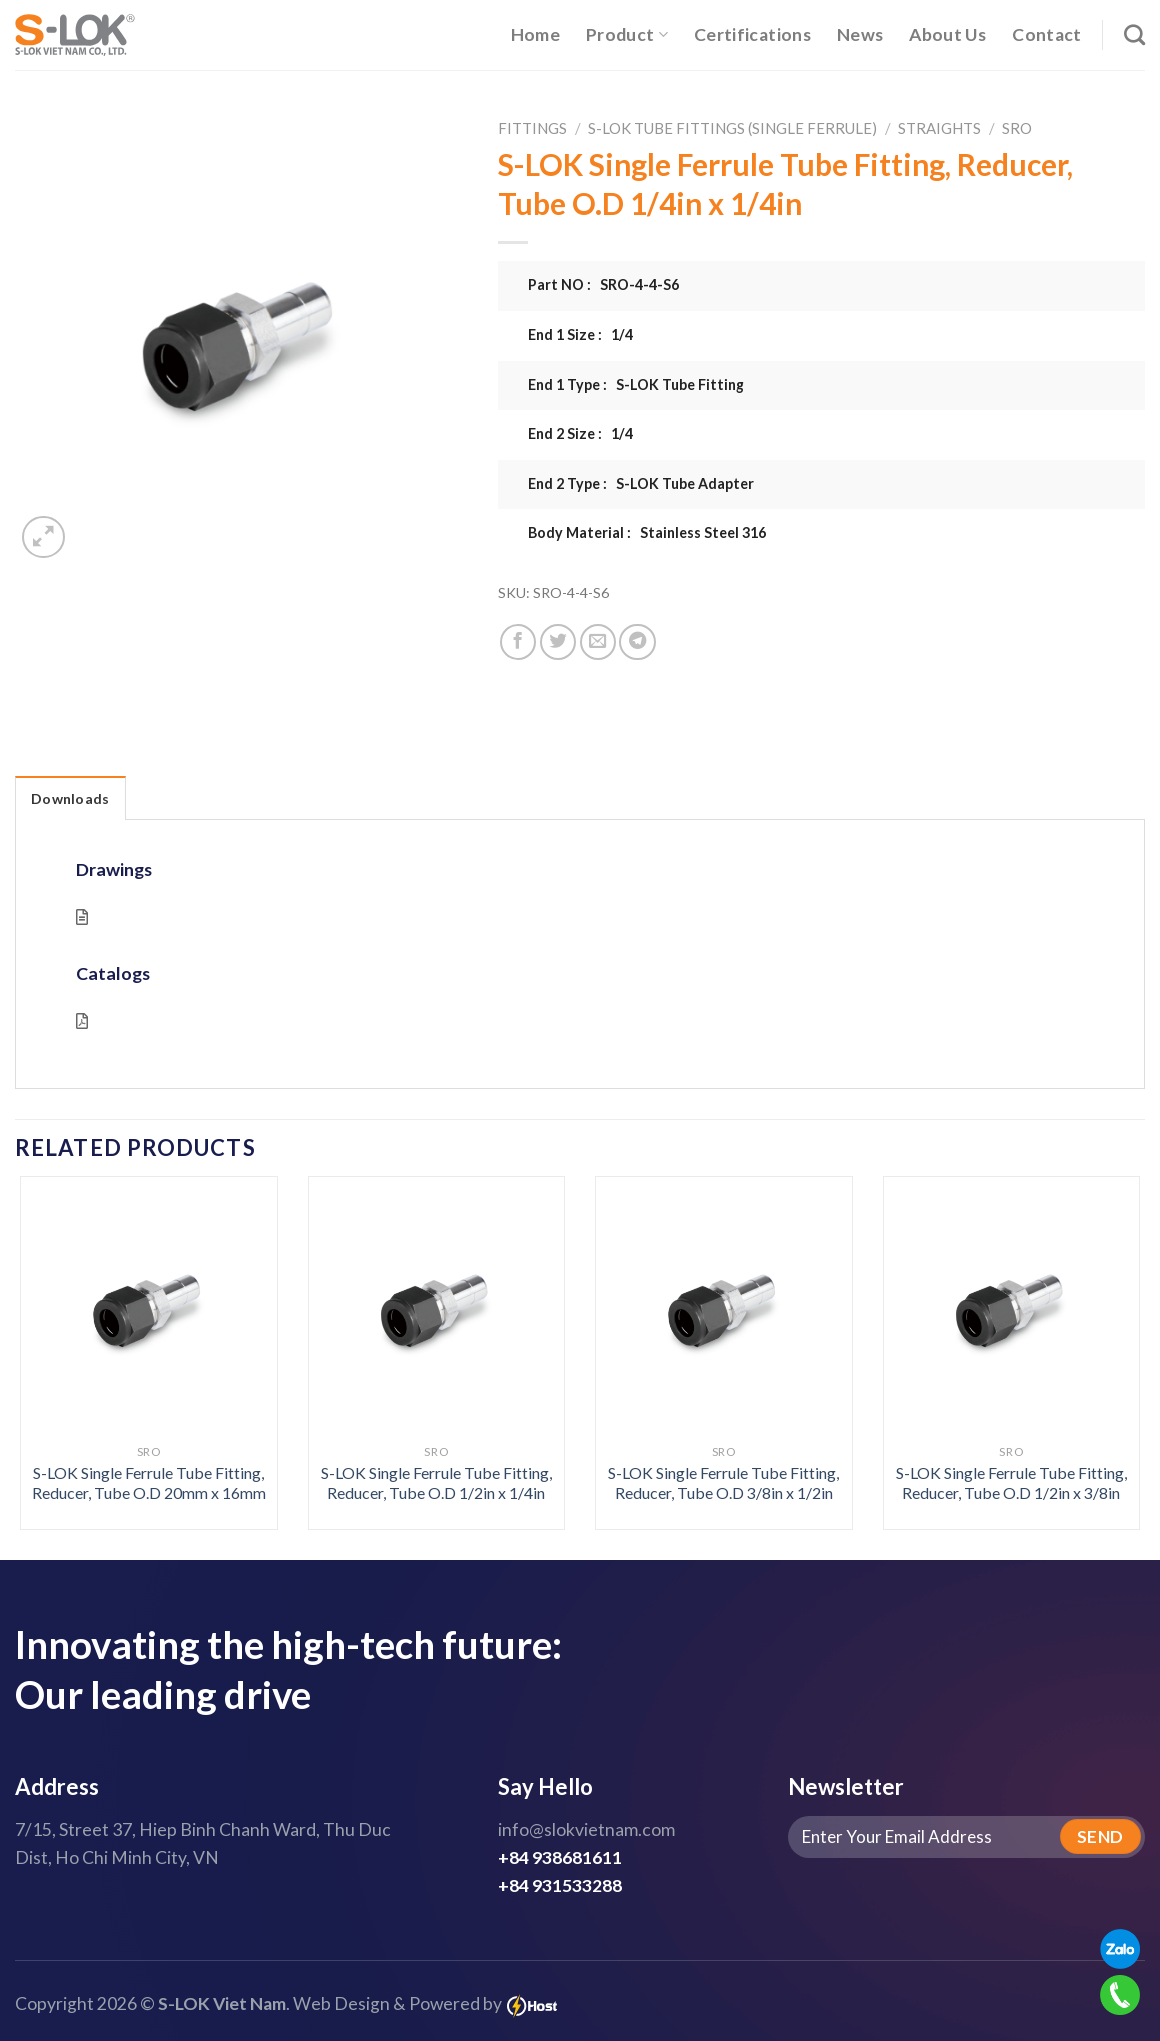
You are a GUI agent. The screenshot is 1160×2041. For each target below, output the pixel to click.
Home (535, 34)
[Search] (1134, 34)
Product (627, 34)
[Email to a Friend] (598, 642)
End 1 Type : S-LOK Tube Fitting (636, 384)
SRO (1017, 128)
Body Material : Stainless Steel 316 (647, 532)
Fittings (532, 128)
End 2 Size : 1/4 (580, 433)
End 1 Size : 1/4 (580, 334)
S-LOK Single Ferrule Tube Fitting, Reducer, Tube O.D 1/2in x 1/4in (436, 1483)
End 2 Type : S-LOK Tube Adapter (641, 483)
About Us (947, 34)
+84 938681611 (560, 1857)
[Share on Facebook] (518, 642)
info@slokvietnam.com (586, 1829)
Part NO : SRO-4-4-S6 (603, 284)
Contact (1046, 34)
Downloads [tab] (70, 798)
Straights (939, 128)
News (860, 34)
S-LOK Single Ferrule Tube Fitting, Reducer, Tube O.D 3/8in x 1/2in (723, 1483)
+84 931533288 (560, 1885)
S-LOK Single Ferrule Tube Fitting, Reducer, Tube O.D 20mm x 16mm (149, 1483)
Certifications (752, 34)
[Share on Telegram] (637, 642)
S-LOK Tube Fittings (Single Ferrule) (732, 128)
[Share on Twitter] (558, 642)
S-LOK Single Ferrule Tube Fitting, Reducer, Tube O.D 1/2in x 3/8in (1011, 1483)
